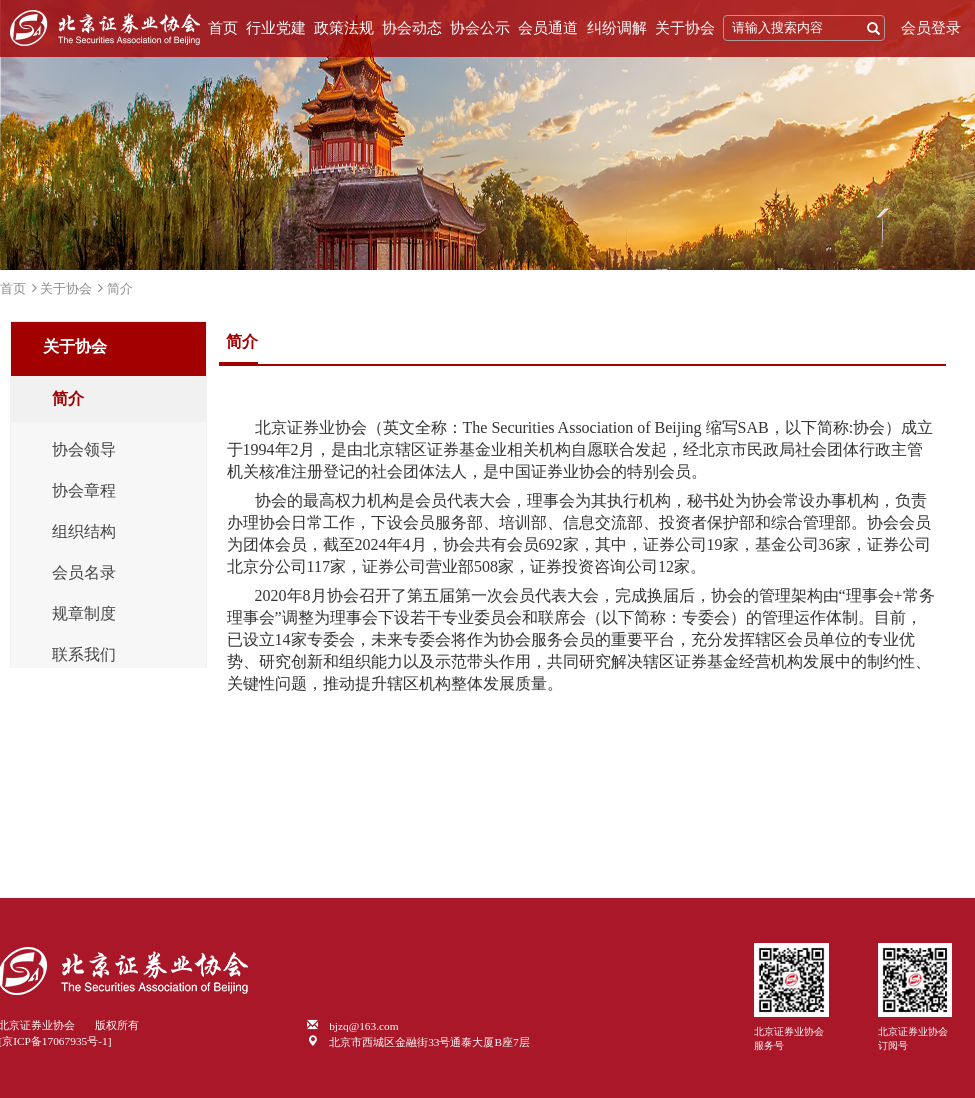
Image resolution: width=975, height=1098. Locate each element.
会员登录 (931, 28)
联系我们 (84, 655)
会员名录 (84, 573)
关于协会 (685, 28)
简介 (120, 288)
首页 (223, 28)
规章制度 (84, 614)
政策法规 (344, 28)
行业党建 (276, 28)
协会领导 (84, 450)
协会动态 (412, 28)
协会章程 (84, 491)
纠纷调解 (617, 28)
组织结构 (84, 532)
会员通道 (548, 28)
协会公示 (480, 28)
